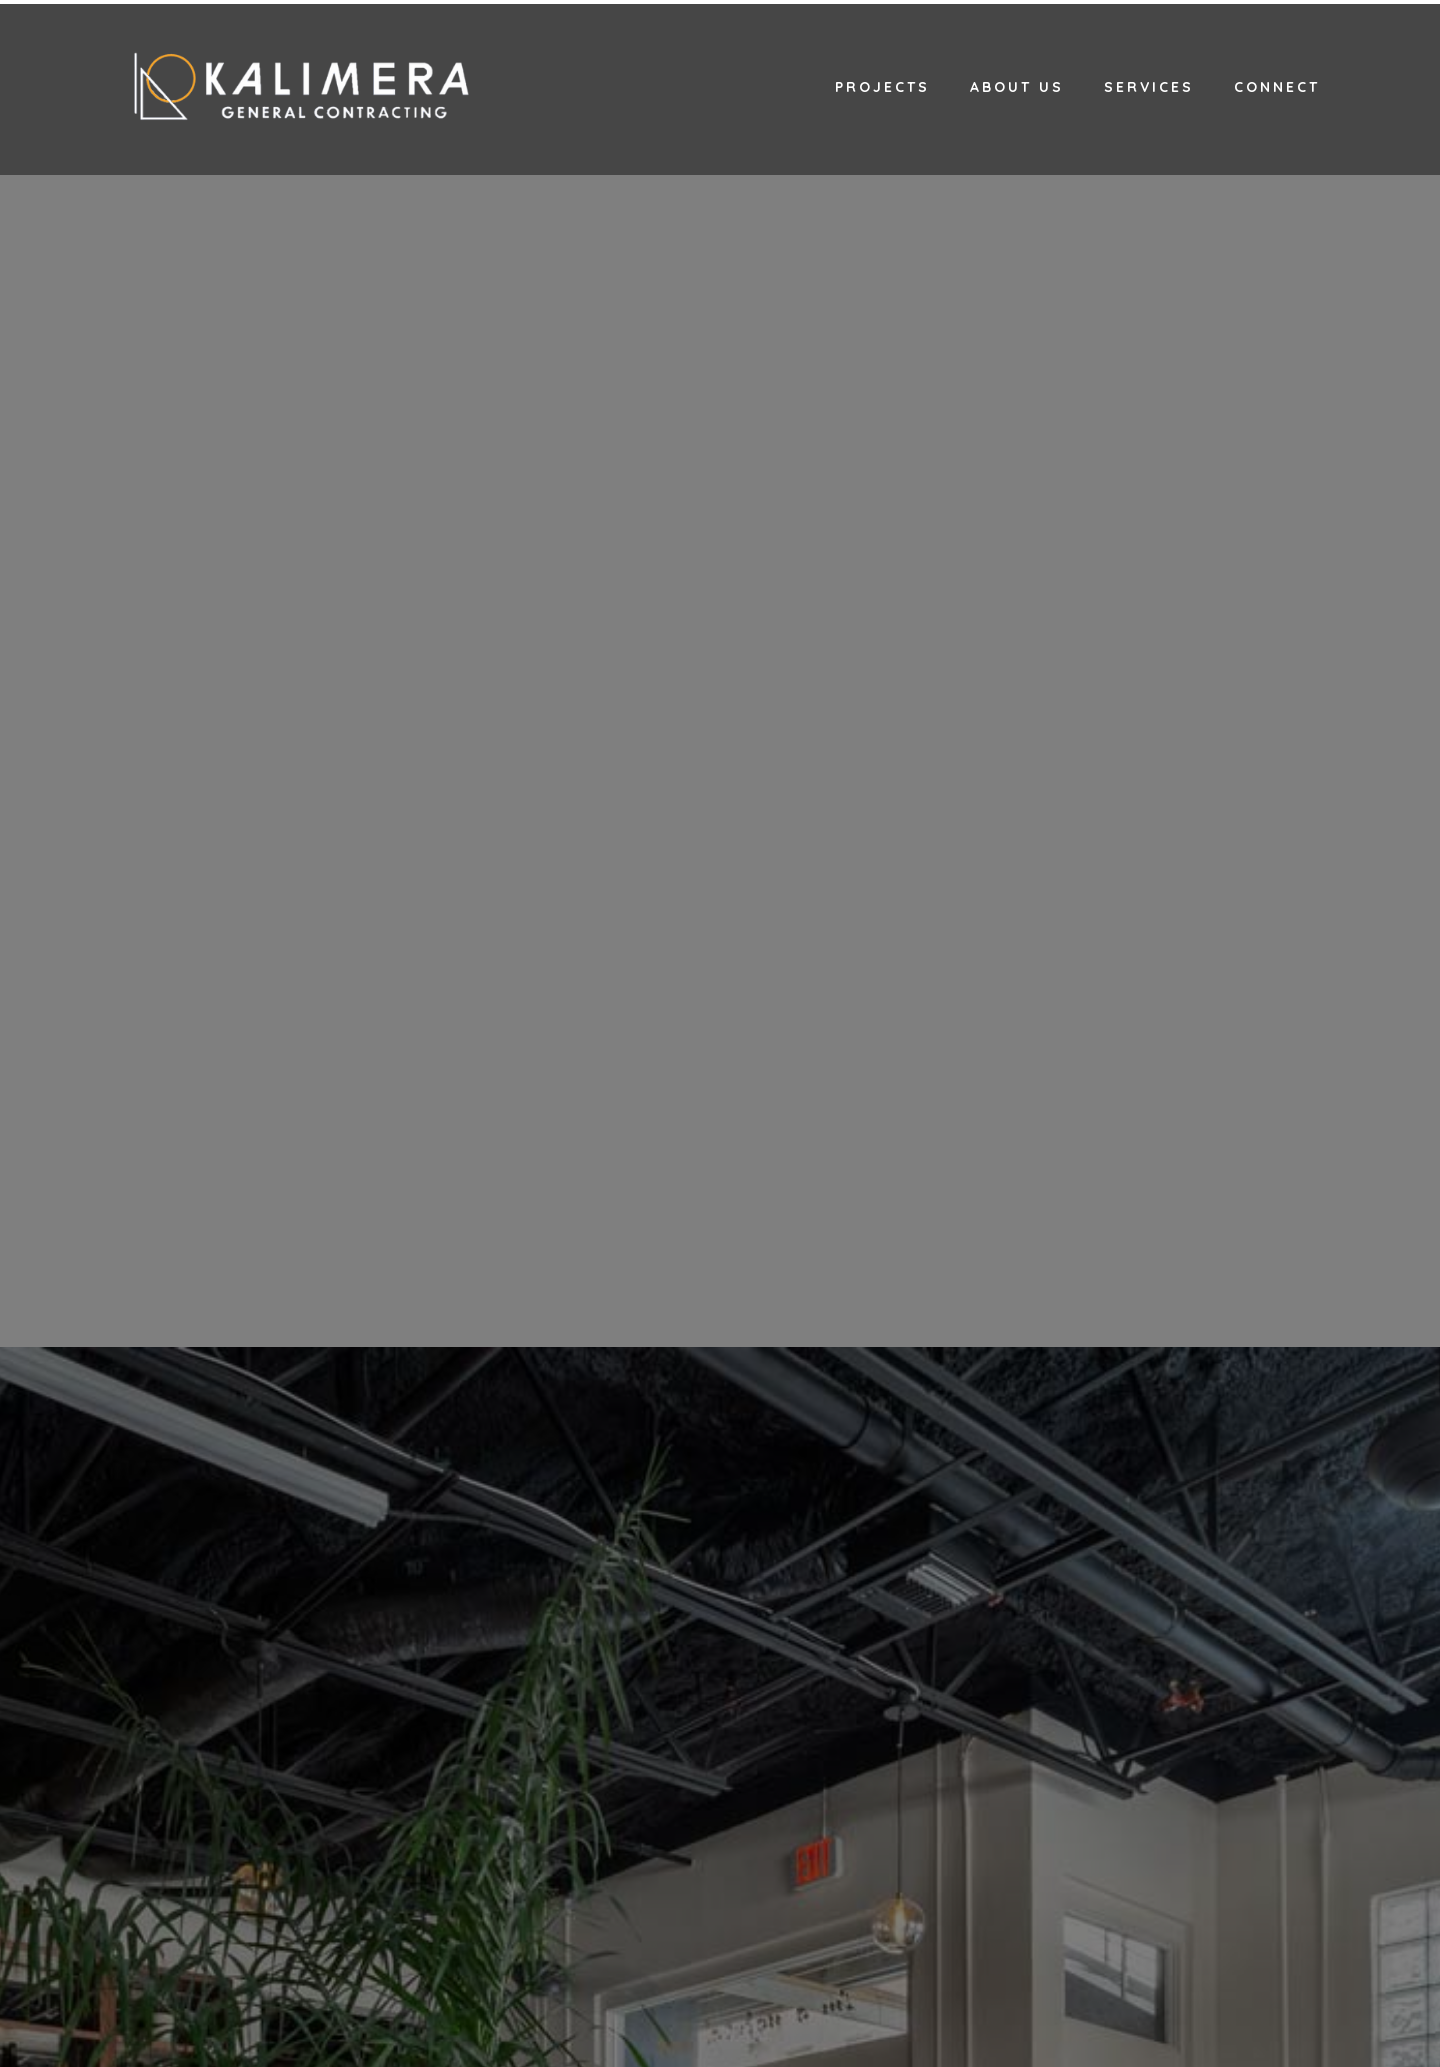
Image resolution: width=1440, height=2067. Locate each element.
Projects (882, 87)
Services (1149, 87)
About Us (1017, 87)
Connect (1277, 87)
